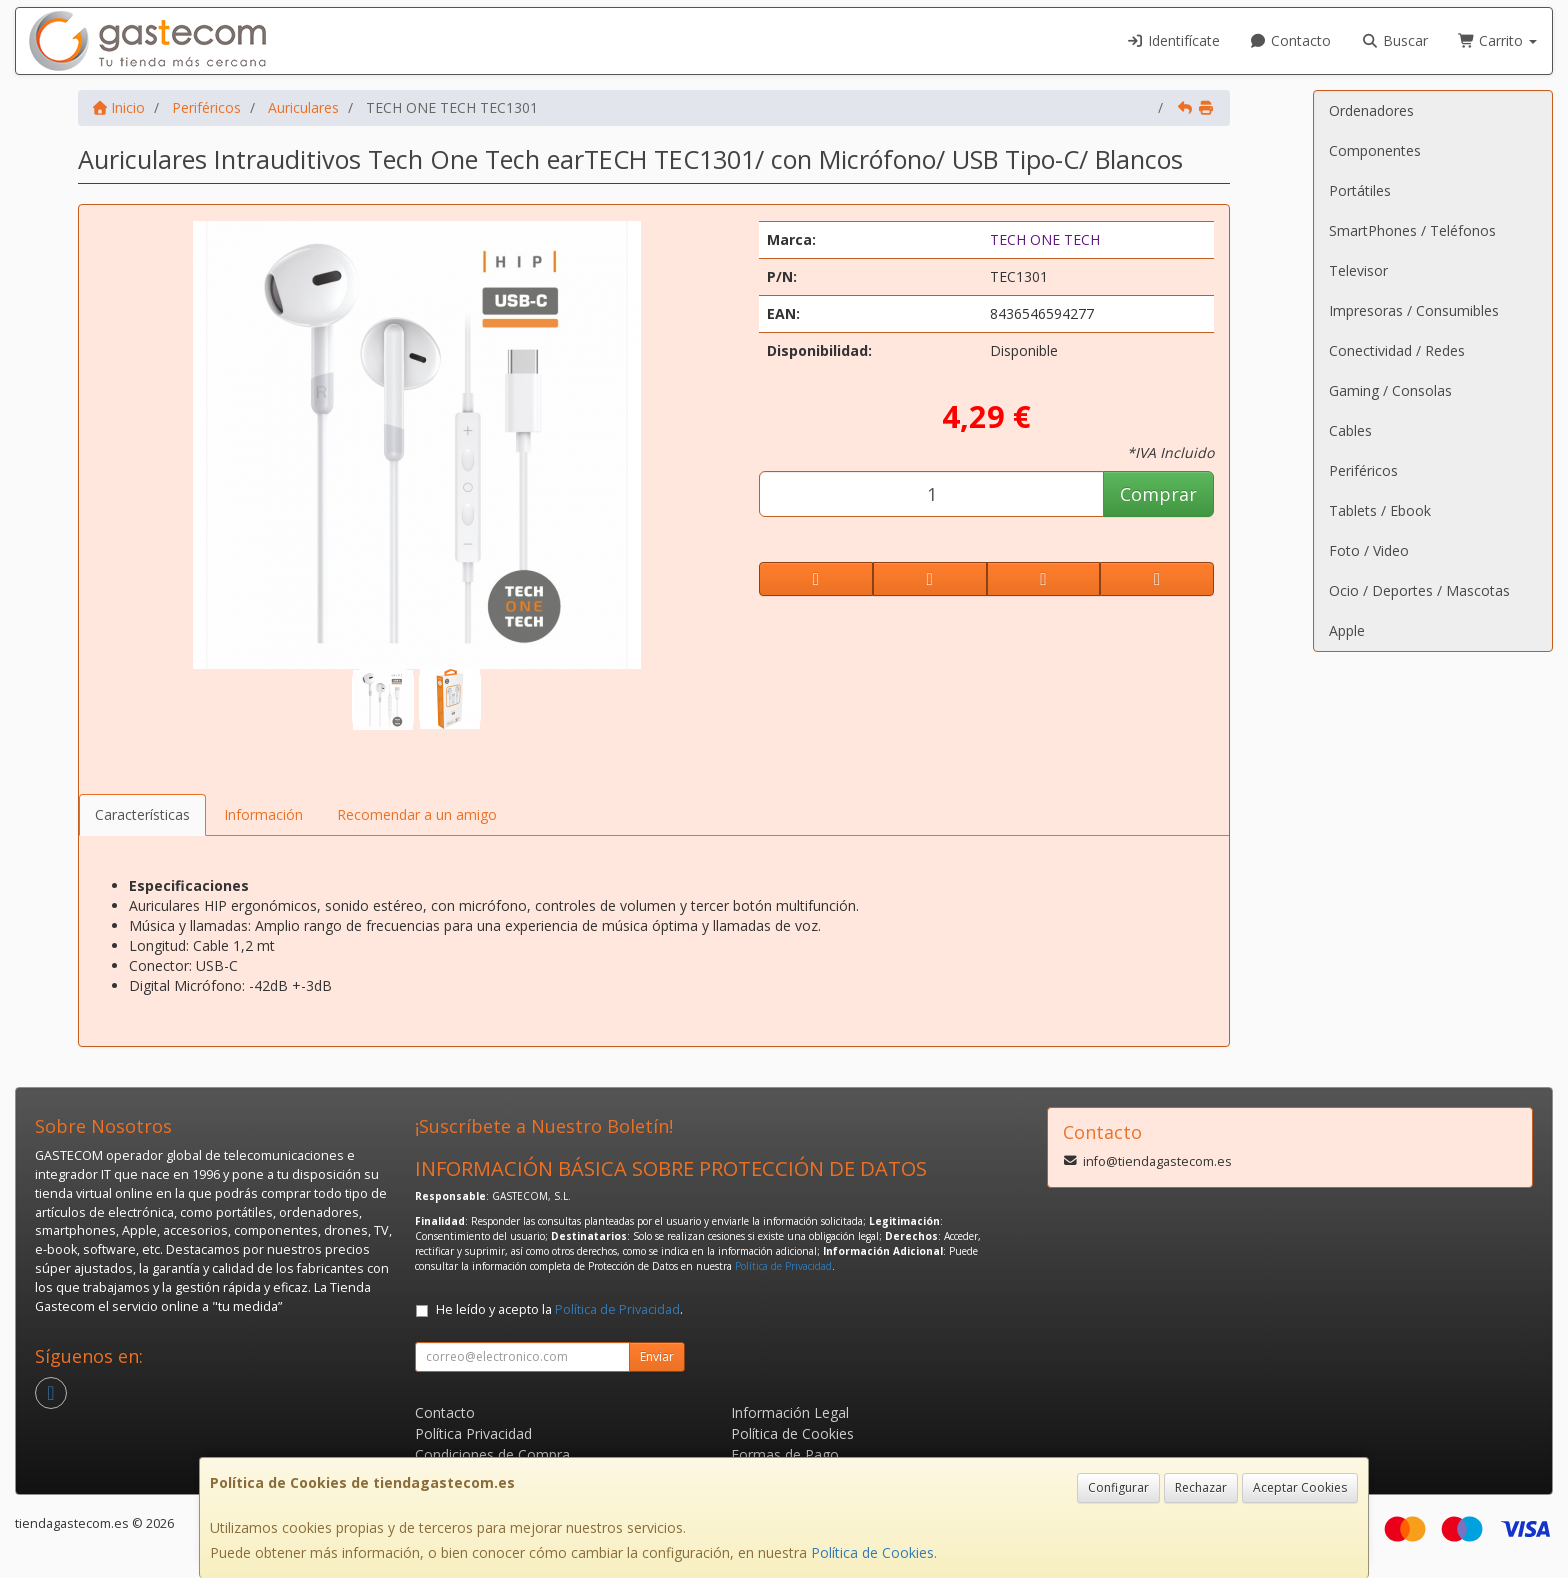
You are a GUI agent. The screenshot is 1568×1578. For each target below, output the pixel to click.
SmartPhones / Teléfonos (1412, 230)
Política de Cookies (872, 1552)
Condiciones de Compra (492, 1454)
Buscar (1394, 40)
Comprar (1158, 494)
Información (263, 814)
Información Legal (790, 1412)
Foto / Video (1369, 550)
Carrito (1498, 40)
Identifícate (1173, 40)
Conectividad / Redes (1397, 350)
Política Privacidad (473, 1433)
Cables (1350, 430)
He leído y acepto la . (559, 1309)
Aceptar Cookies (1300, 1487)
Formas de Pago (785, 1454)
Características (142, 814)
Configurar (1118, 1487)
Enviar (657, 1356)
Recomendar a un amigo (417, 814)
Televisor (1358, 270)
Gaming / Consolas (1390, 390)
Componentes (1375, 150)
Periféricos (1363, 470)
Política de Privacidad (783, 1266)
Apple (1347, 630)
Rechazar (1201, 1487)
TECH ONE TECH (1045, 239)
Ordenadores (1371, 110)
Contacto (1291, 40)
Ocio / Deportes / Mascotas (1419, 590)
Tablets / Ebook (1380, 510)
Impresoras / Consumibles (1414, 310)
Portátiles (1360, 190)
